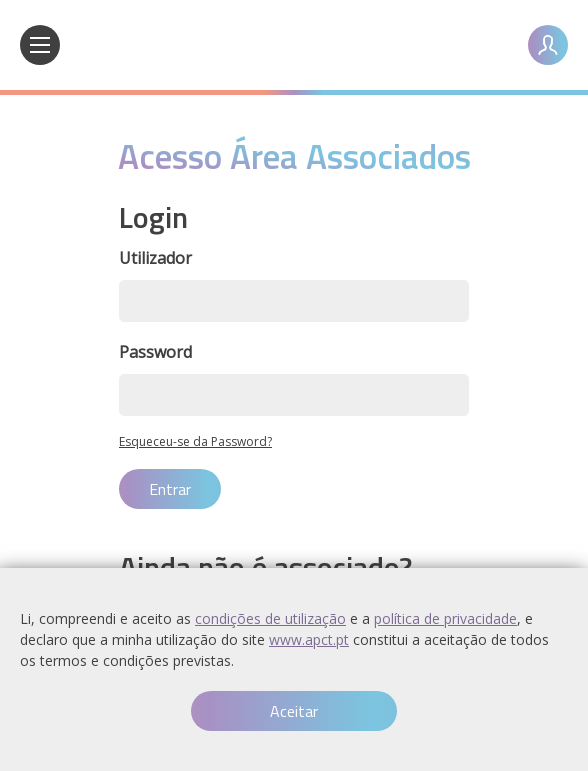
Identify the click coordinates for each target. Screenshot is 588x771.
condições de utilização (270, 618)
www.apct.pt (309, 639)
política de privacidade (445, 618)
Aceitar (294, 711)
